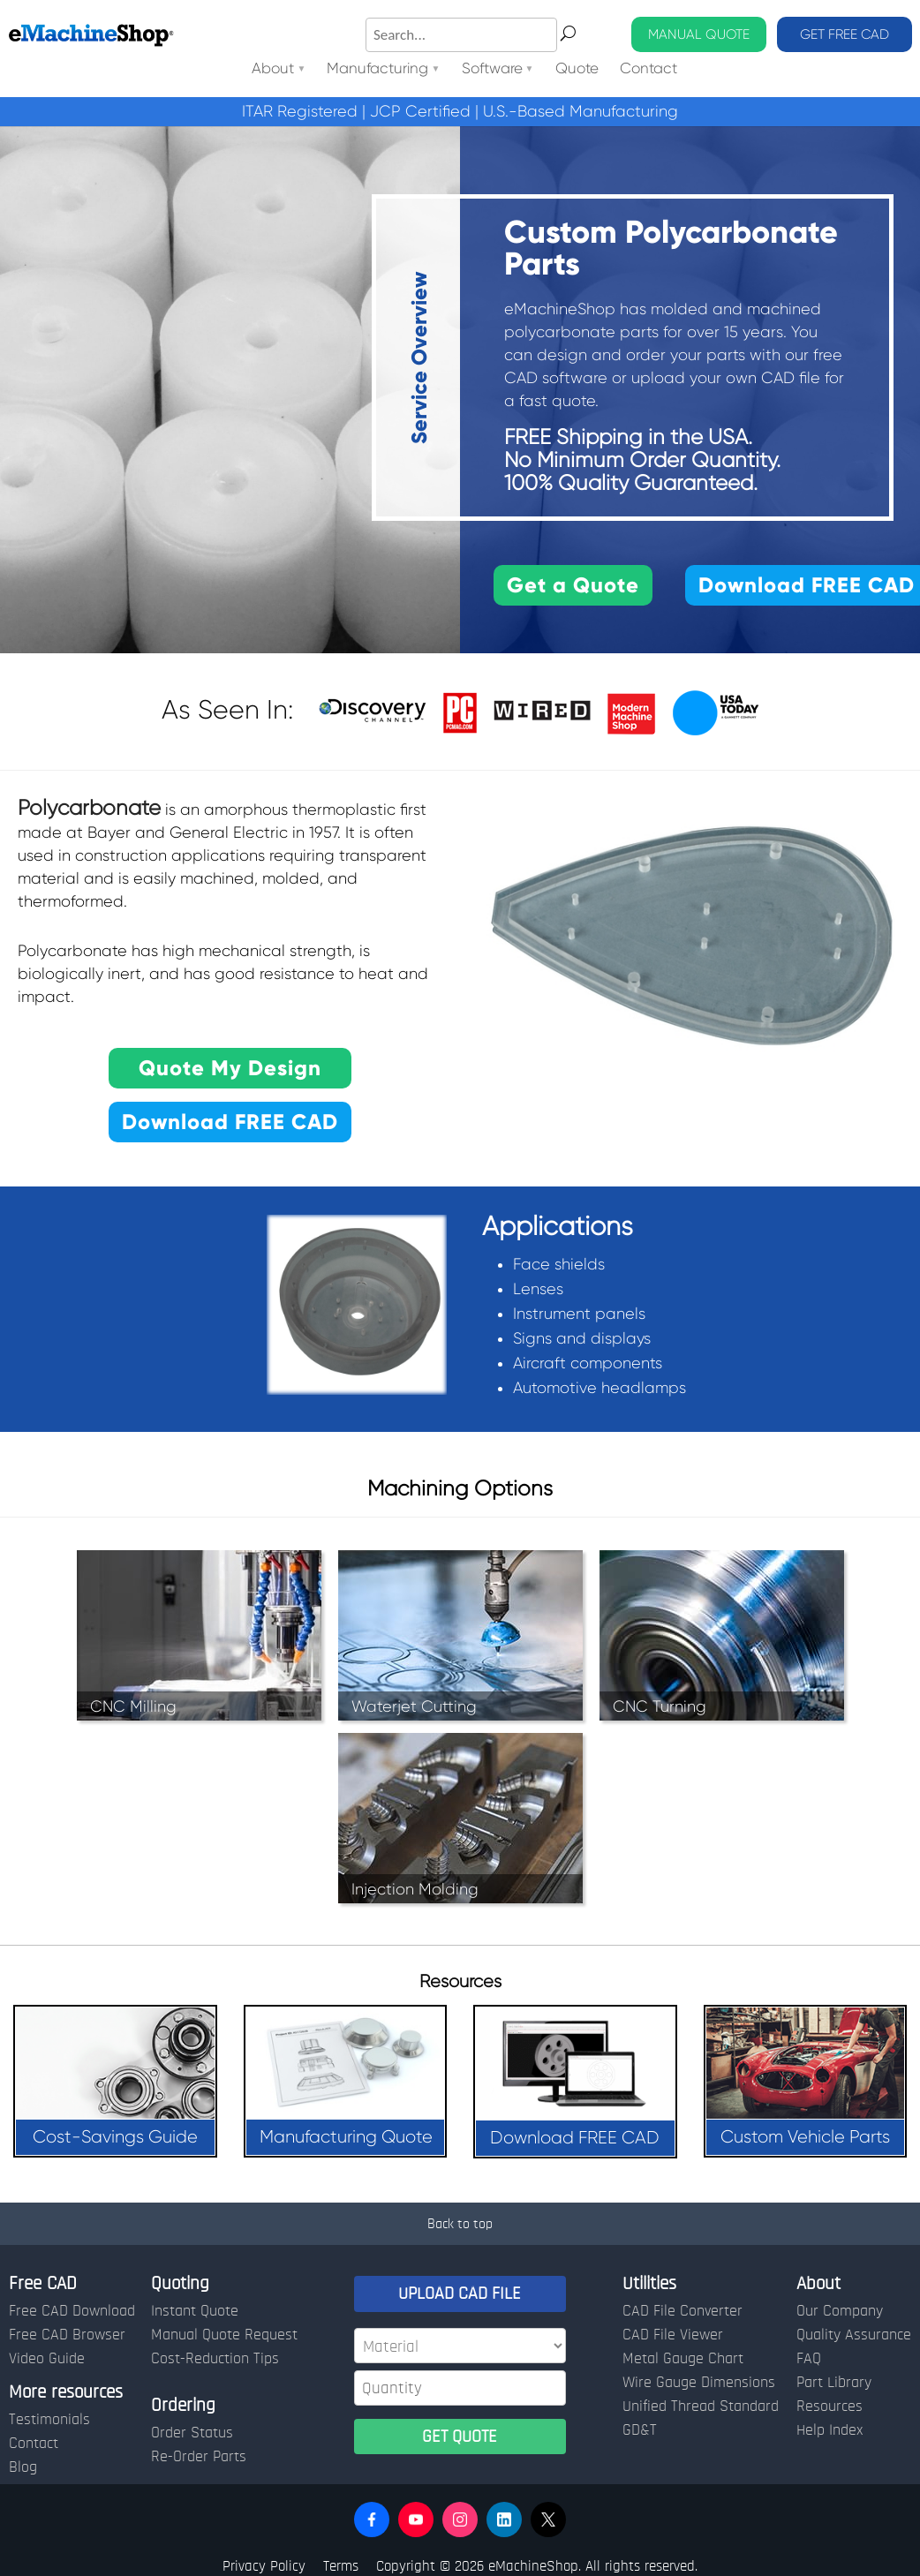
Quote (577, 69)
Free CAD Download (72, 2311)
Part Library (833, 2383)
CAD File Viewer (672, 2335)
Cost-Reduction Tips (215, 2359)
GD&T (639, 2430)
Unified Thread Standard (700, 2406)
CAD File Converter (682, 2311)
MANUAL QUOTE (699, 34)
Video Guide (47, 2359)
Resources (829, 2406)
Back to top (460, 2224)
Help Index (829, 2430)
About (273, 69)
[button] (371, 2519)
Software (492, 69)
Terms (340, 2565)
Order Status (192, 2433)
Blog (23, 2467)
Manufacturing (377, 69)
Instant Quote (194, 2311)
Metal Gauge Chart (682, 2359)
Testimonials (49, 2420)
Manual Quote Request (224, 2335)
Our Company (839, 2311)
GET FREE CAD (844, 34)
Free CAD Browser (67, 2335)
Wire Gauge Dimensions (698, 2383)
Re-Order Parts (198, 2457)
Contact (648, 69)
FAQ (808, 2359)
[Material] (460, 2345)
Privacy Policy (263, 2565)
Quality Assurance (853, 2335)
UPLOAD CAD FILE (459, 2293)
